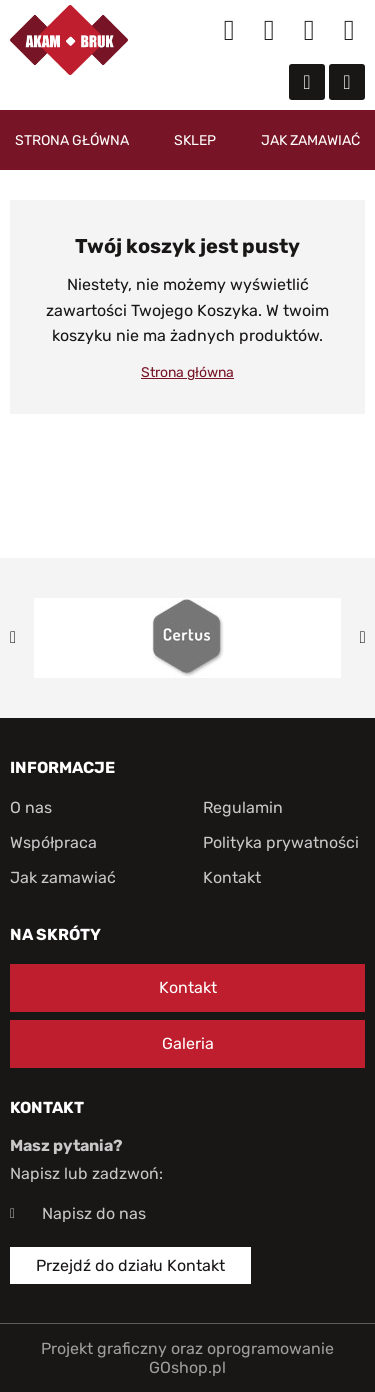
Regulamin (243, 807)
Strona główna (72, 140)
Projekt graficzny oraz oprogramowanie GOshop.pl (187, 1358)
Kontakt (232, 877)
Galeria (188, 1043)
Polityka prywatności (281, 842)
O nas (31, 807)
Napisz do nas (94, 1213)
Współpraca (53, 842)
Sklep (195, 140)
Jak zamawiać (310, 140)
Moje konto (269, 30)
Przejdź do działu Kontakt (130, 1265)
